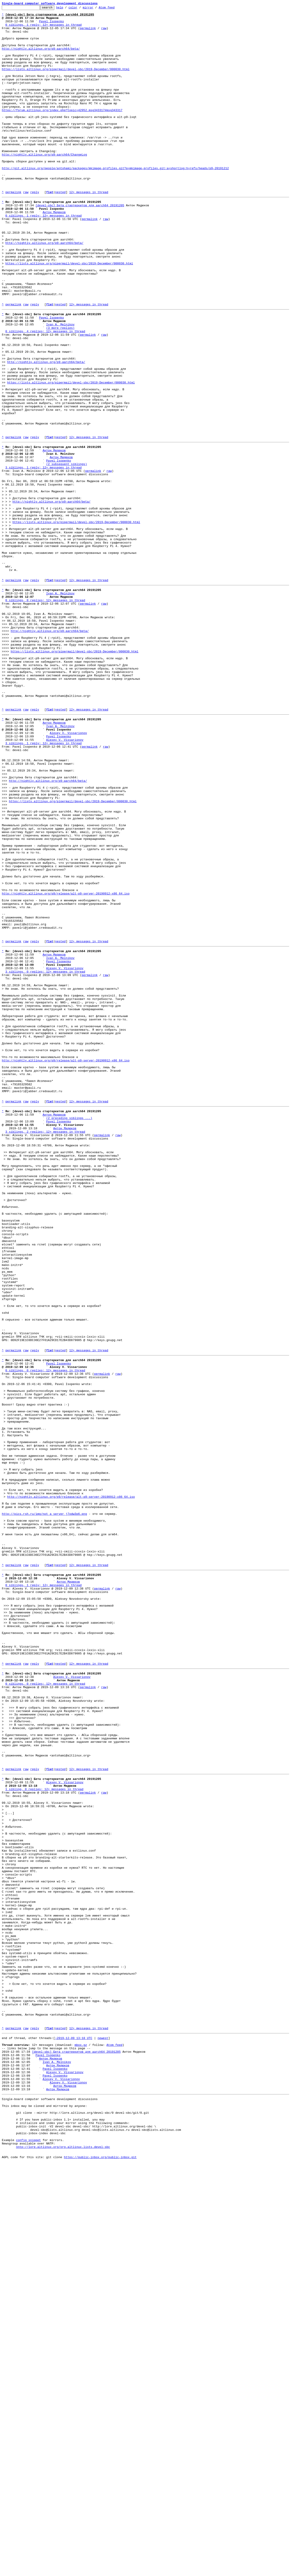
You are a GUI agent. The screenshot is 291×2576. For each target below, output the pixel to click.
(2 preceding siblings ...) (69, 1332)
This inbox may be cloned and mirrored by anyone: (44, 2509)
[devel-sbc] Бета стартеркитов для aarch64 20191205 (79, 244)
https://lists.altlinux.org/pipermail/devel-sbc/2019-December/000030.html (66, 82)
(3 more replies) (60, 390)
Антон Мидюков (54, 252)
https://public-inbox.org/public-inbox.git (100, 2571)
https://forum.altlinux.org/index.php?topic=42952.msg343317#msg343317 (62, 131)
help (66, 9)
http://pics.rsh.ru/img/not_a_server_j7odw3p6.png (44, 1805)
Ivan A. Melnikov (60, 386)
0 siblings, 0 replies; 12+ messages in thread (45, 714)
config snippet (28, 2550)
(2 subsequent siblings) (66, 552)
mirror (95, 9)
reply (34, 229)
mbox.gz (81, 2437)
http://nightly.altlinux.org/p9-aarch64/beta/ (41, 57)
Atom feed (114, 9)
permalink (88, 33)
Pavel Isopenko (51, 25)
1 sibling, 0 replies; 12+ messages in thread (44, 2132)
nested (60, 229)
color (79, 9)
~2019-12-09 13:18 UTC (73, 2429)
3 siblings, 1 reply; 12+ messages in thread (43, 556)
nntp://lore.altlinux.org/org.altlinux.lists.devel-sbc (63, 2559)
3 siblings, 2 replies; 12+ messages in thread (45, 1348)
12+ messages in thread (88, 229)
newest (103, 2429)
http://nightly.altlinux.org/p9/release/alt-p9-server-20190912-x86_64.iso (66, 1065)
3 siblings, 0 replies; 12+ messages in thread (45, 1157)
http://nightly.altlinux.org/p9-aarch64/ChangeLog (44, 184)
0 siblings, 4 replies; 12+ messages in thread (45, 394)
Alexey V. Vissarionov (68, 872)
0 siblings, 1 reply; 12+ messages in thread (43, 29)
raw (103, 33)
